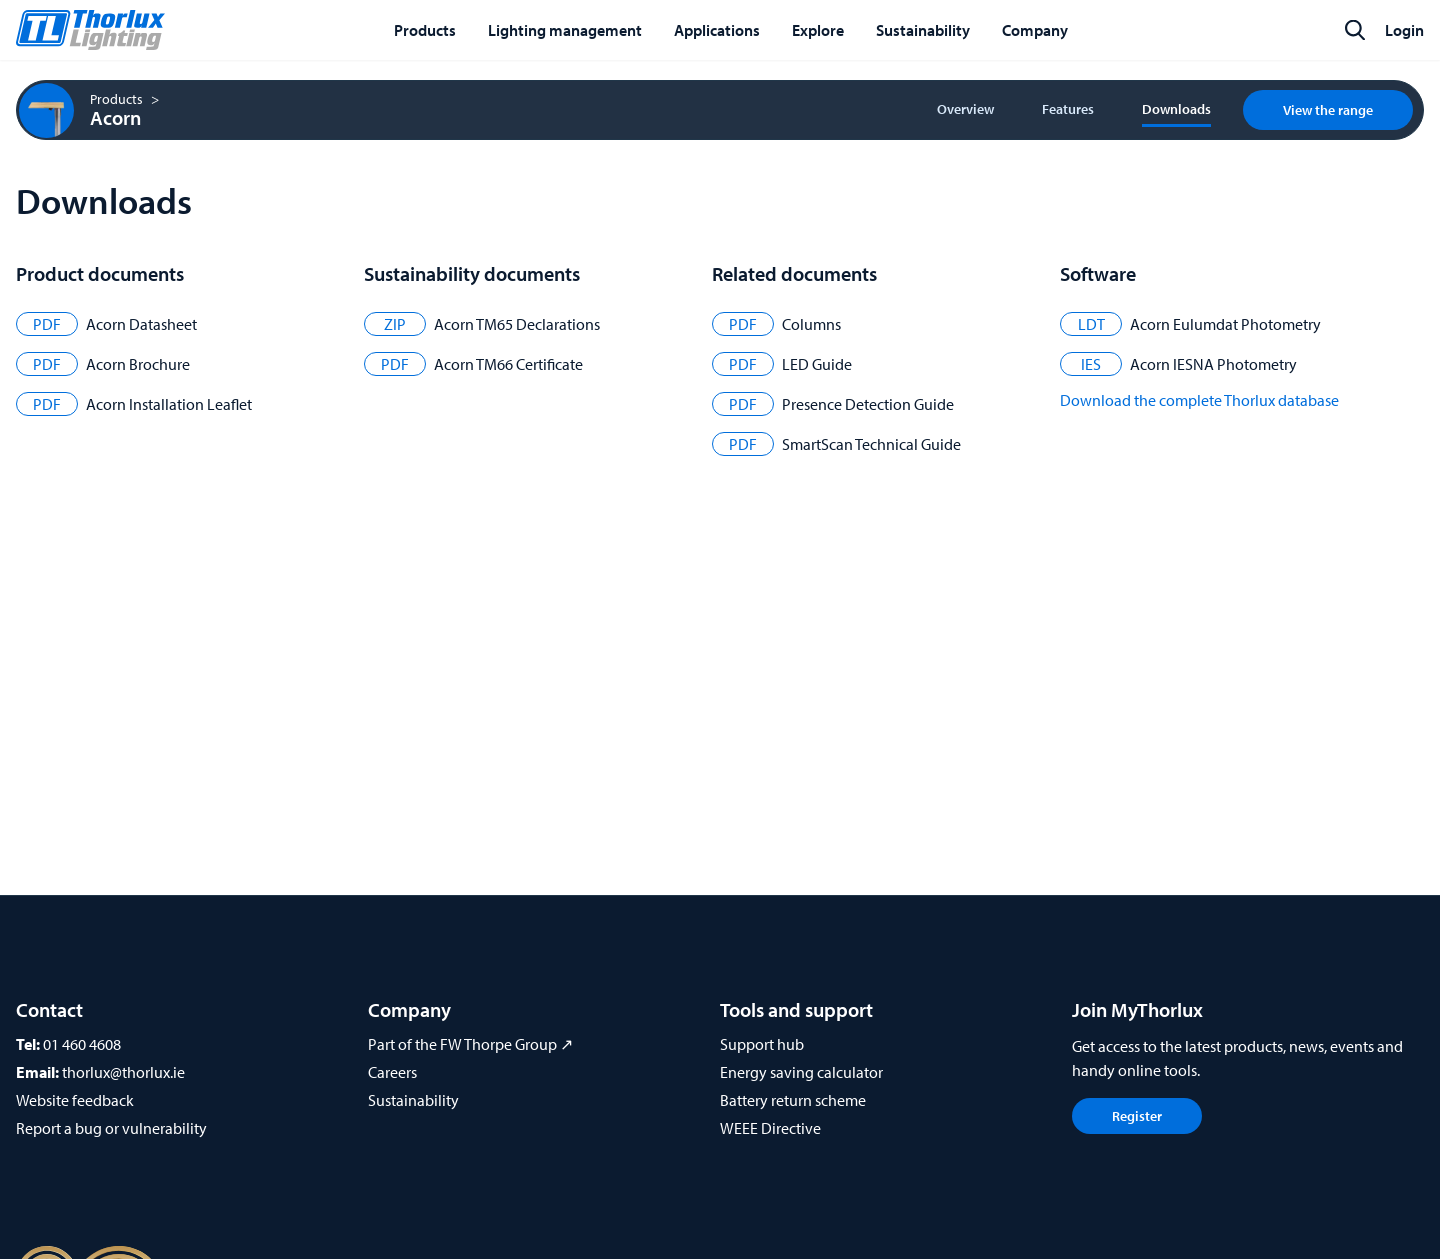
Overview (965, 109)
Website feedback (75, 1100)
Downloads (1176, 109)
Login (1404, 30)
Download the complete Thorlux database (1199, 400)
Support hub (762, 1044)
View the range (1328, 110)
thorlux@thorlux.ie (123, 1072)
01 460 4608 (82, 1044)
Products (116, 99)
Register (1137, 1116)
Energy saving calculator (801, 1072)
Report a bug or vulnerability (111, 1128)
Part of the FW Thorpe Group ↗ (470, 1044)
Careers (392, 1072)
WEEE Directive (770, 1128)
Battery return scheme (793, 1100)
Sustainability (413, 1100)
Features (1068, 109)
